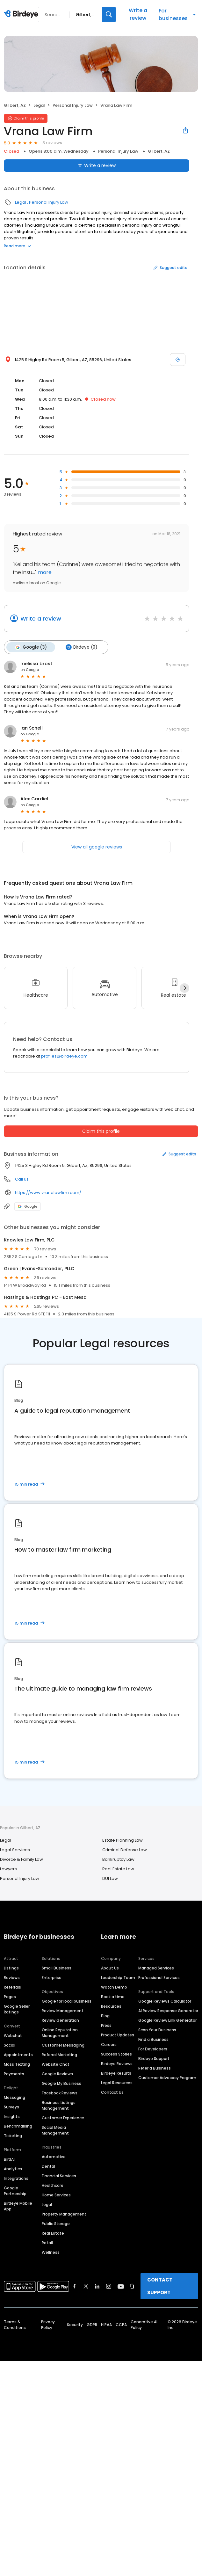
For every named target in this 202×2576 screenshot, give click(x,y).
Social (9, 2045)
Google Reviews (57, 2073)
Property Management (64, 2213)
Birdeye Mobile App (18, 2205)
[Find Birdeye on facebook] (74, 2286)
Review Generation (60, 2020)
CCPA (121, 2324)
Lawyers (8, 1869)
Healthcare (52, 2185)
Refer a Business (154, 2067)
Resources (111, 2006)
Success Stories (116, 2053)
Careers (109, 2044)
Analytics (13, 2168)
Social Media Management (55, 2130)
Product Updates (117, 2034)
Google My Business (61, 2083)
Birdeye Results (116, 2073)
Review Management (62, 2010)
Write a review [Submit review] (97, 165)
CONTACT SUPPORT (159, 2286)
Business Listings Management (59, 2105)
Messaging (14, 2097)
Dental (48, 2166)
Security (75, 2324)
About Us (110, 1967)
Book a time (113, 1996)
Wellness (51, 2252)
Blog (105, 2015)
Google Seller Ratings (17, 2008)
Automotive (54, 2156)
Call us (22, 1179)
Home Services (56, 2194)
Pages (10, 1996)
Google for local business (66, 2001)
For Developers (152, 2048)
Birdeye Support (154, 2058)
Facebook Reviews (59, 2092)
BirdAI (9, 2159)
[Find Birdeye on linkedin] (97, 2286)
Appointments (18, 2054)
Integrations (16, 2178)
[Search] (109, 14)
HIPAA (106, 2324)
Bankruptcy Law (118, 1859)
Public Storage (56, 2223)
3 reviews (52, 143)
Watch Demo (114, 1987)
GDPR (92, 2324)
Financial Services (59, 2175)
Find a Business (153, 2039)
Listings (11, 1967)
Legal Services (15, 1849)
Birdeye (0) (81, 647)
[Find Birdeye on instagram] (108, 2286)
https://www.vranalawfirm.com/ (48, 1192)
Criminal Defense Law (124, 1849)
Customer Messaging (63, 2045)
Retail (47, 2242)
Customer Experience (63, 2117)
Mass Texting (17, 2064)
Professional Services (159, 1977)
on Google (29, 669)
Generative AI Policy (144, 2324)
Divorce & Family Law (21, 1859)
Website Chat (55, 2064)
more (44, 572)
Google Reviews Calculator (164, 2001)
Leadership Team (118, 1977)
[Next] (184, 988)
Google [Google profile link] (27, 1206)
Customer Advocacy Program (167, 2077)
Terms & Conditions (15, 2324)
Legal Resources (117, 2082)
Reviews (12, 1977)
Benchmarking (18, 2125)
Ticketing (13, 2135)
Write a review (138, 14)
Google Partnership (15, 2190)
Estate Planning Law (122, 1840)
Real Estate (53, 2233)
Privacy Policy (48, 2324)
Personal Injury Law (73, 105)
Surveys (11, 2106)
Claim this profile (101, 1131)
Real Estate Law (118, 1869)
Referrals (12, 1987)
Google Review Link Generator (167, 2020)
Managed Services (156, 1967)
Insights (12, 2116)
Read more (17, 246)
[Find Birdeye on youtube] (121, 2286)
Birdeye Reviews (117, 2063)
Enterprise (51, 1977)
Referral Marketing (59, 2054)
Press (106, 2025)
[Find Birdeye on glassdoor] (132, 2286)
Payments (14, 2073)
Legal (39, 105)
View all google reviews (96, 846)
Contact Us (112, 2092)
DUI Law (110, 1878)
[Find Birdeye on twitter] (85, 2286)
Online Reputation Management (60, 2032)
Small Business (56, 1967)
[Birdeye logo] (22, 14)
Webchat (13, 2035)
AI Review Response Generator (168, 2010)
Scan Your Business (157, 2029)
